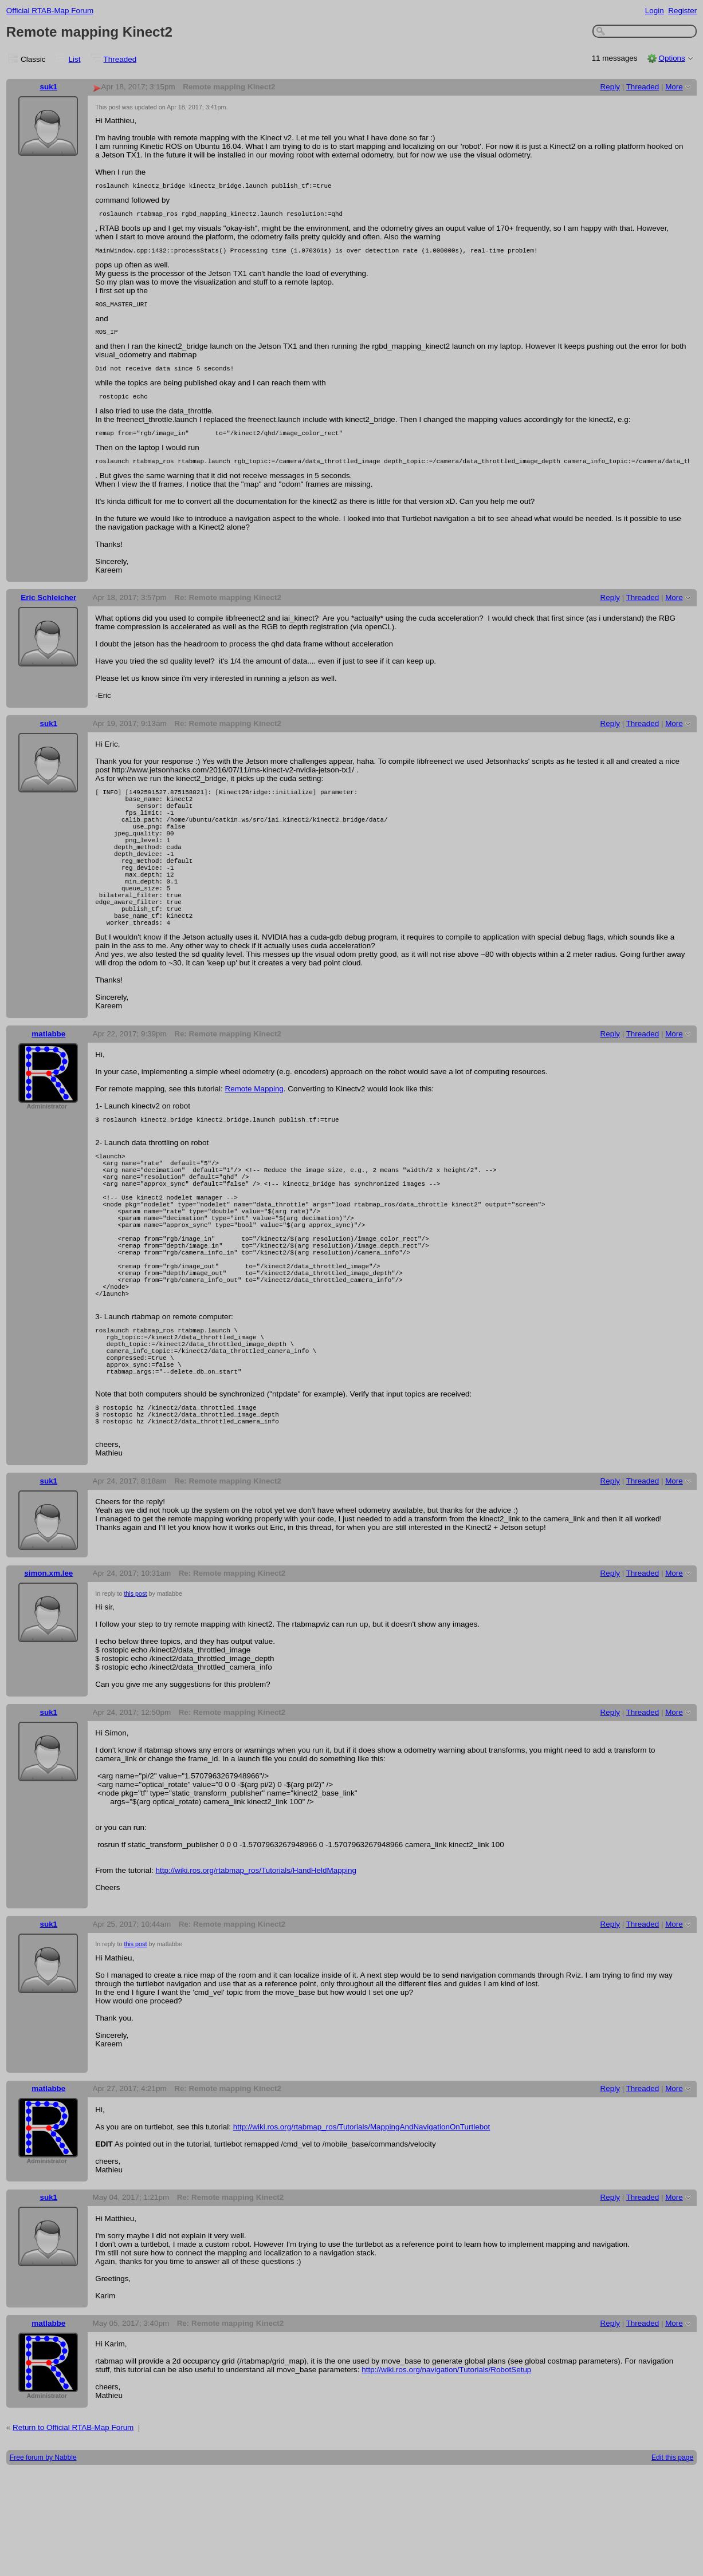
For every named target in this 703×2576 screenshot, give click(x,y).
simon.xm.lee (48, 1678)
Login (654, 10)
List (75, 59)
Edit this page (672, 2562)
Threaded (120, 59)
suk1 (48, 86)
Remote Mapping (254, 1138)
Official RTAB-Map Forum (49, 10)
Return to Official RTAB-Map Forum (73, 2532)
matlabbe (48, 1083)
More (674, 86)
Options (671, 58)
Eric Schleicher (48, 613)
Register (682, 10)
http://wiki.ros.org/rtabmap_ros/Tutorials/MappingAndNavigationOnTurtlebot (361, 2231)
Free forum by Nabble (43, 2562)
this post (135, 1698)
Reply (610, 86)
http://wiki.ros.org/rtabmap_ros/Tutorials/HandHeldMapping (255, 1975)
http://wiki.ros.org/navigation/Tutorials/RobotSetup (446, 2474)
